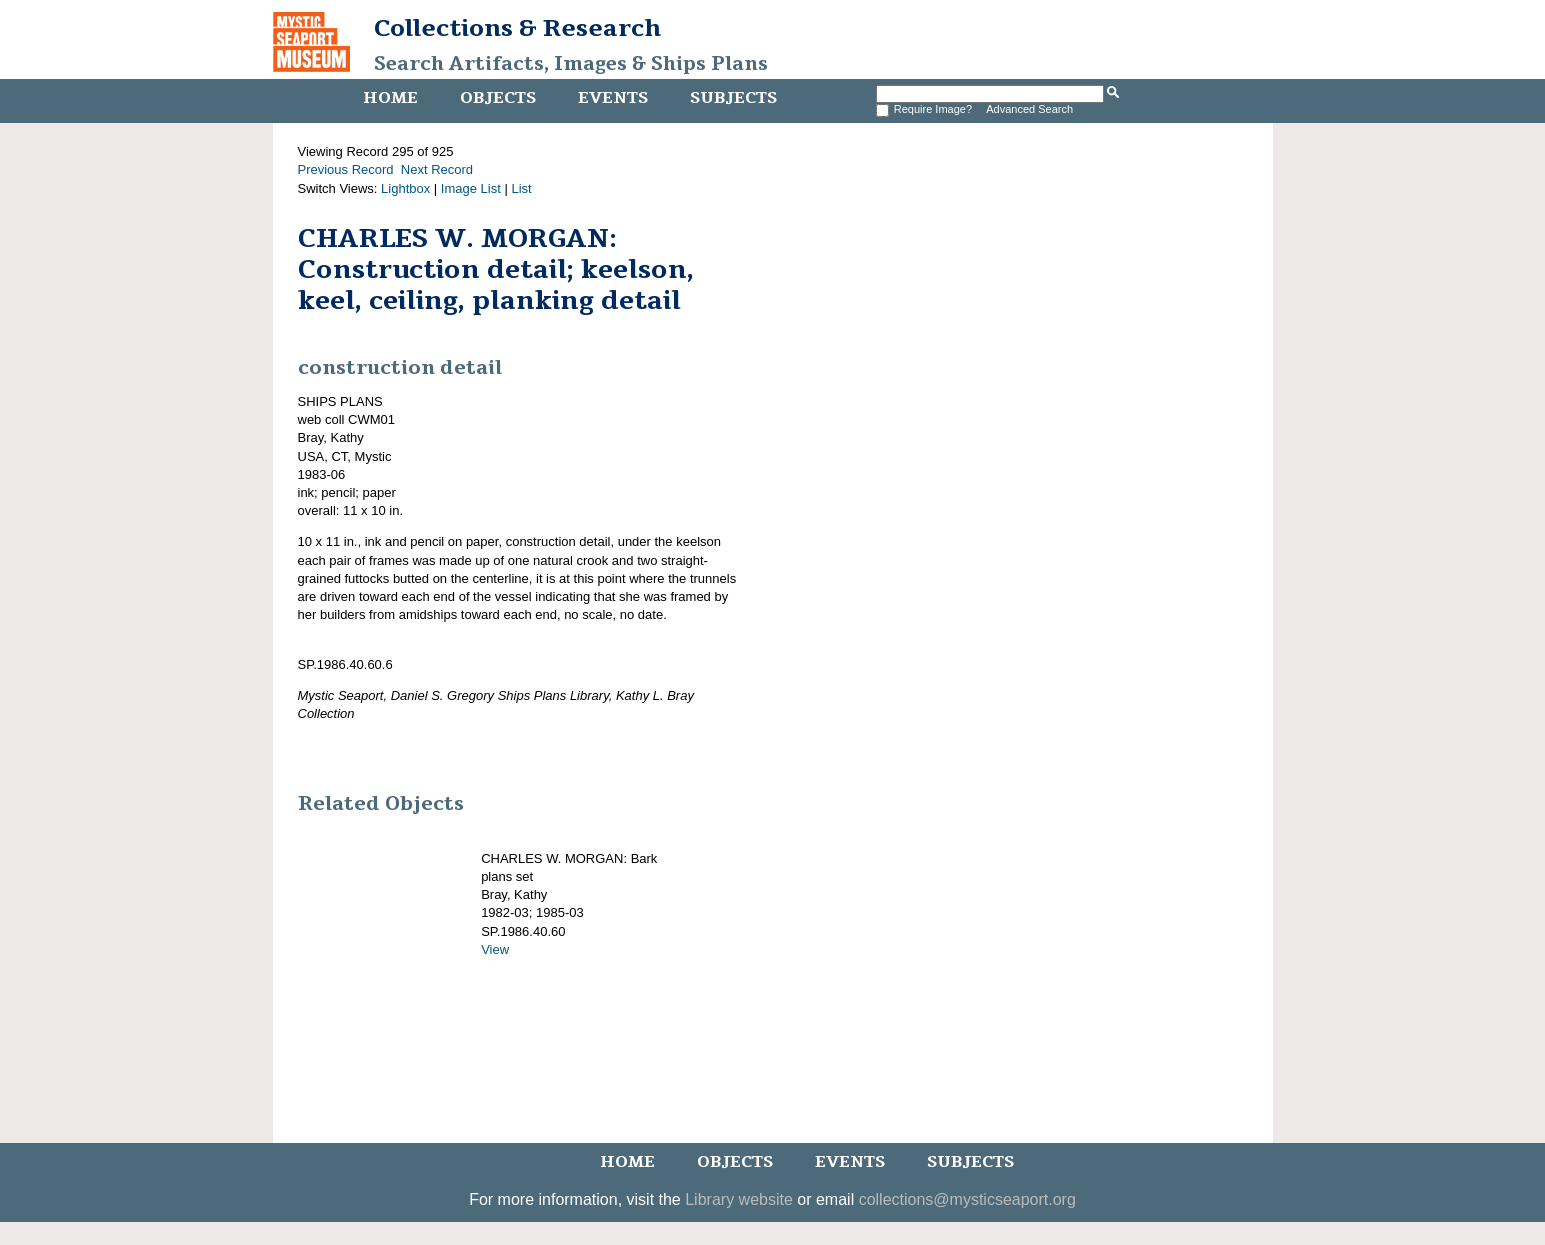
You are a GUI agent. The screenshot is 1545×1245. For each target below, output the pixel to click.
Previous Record (346, 169)
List (521, 188)
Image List (471, 188)
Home (390, 98)
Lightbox (405, 188)
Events (613, 98)
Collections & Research (517, 28)
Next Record (437, 169)
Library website (739, 1199)
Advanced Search (1029, 109)
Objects (498, 98)
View (495, 949)
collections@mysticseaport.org (967, 1199)
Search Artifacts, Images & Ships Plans (571, 64)
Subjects (733, 98)
